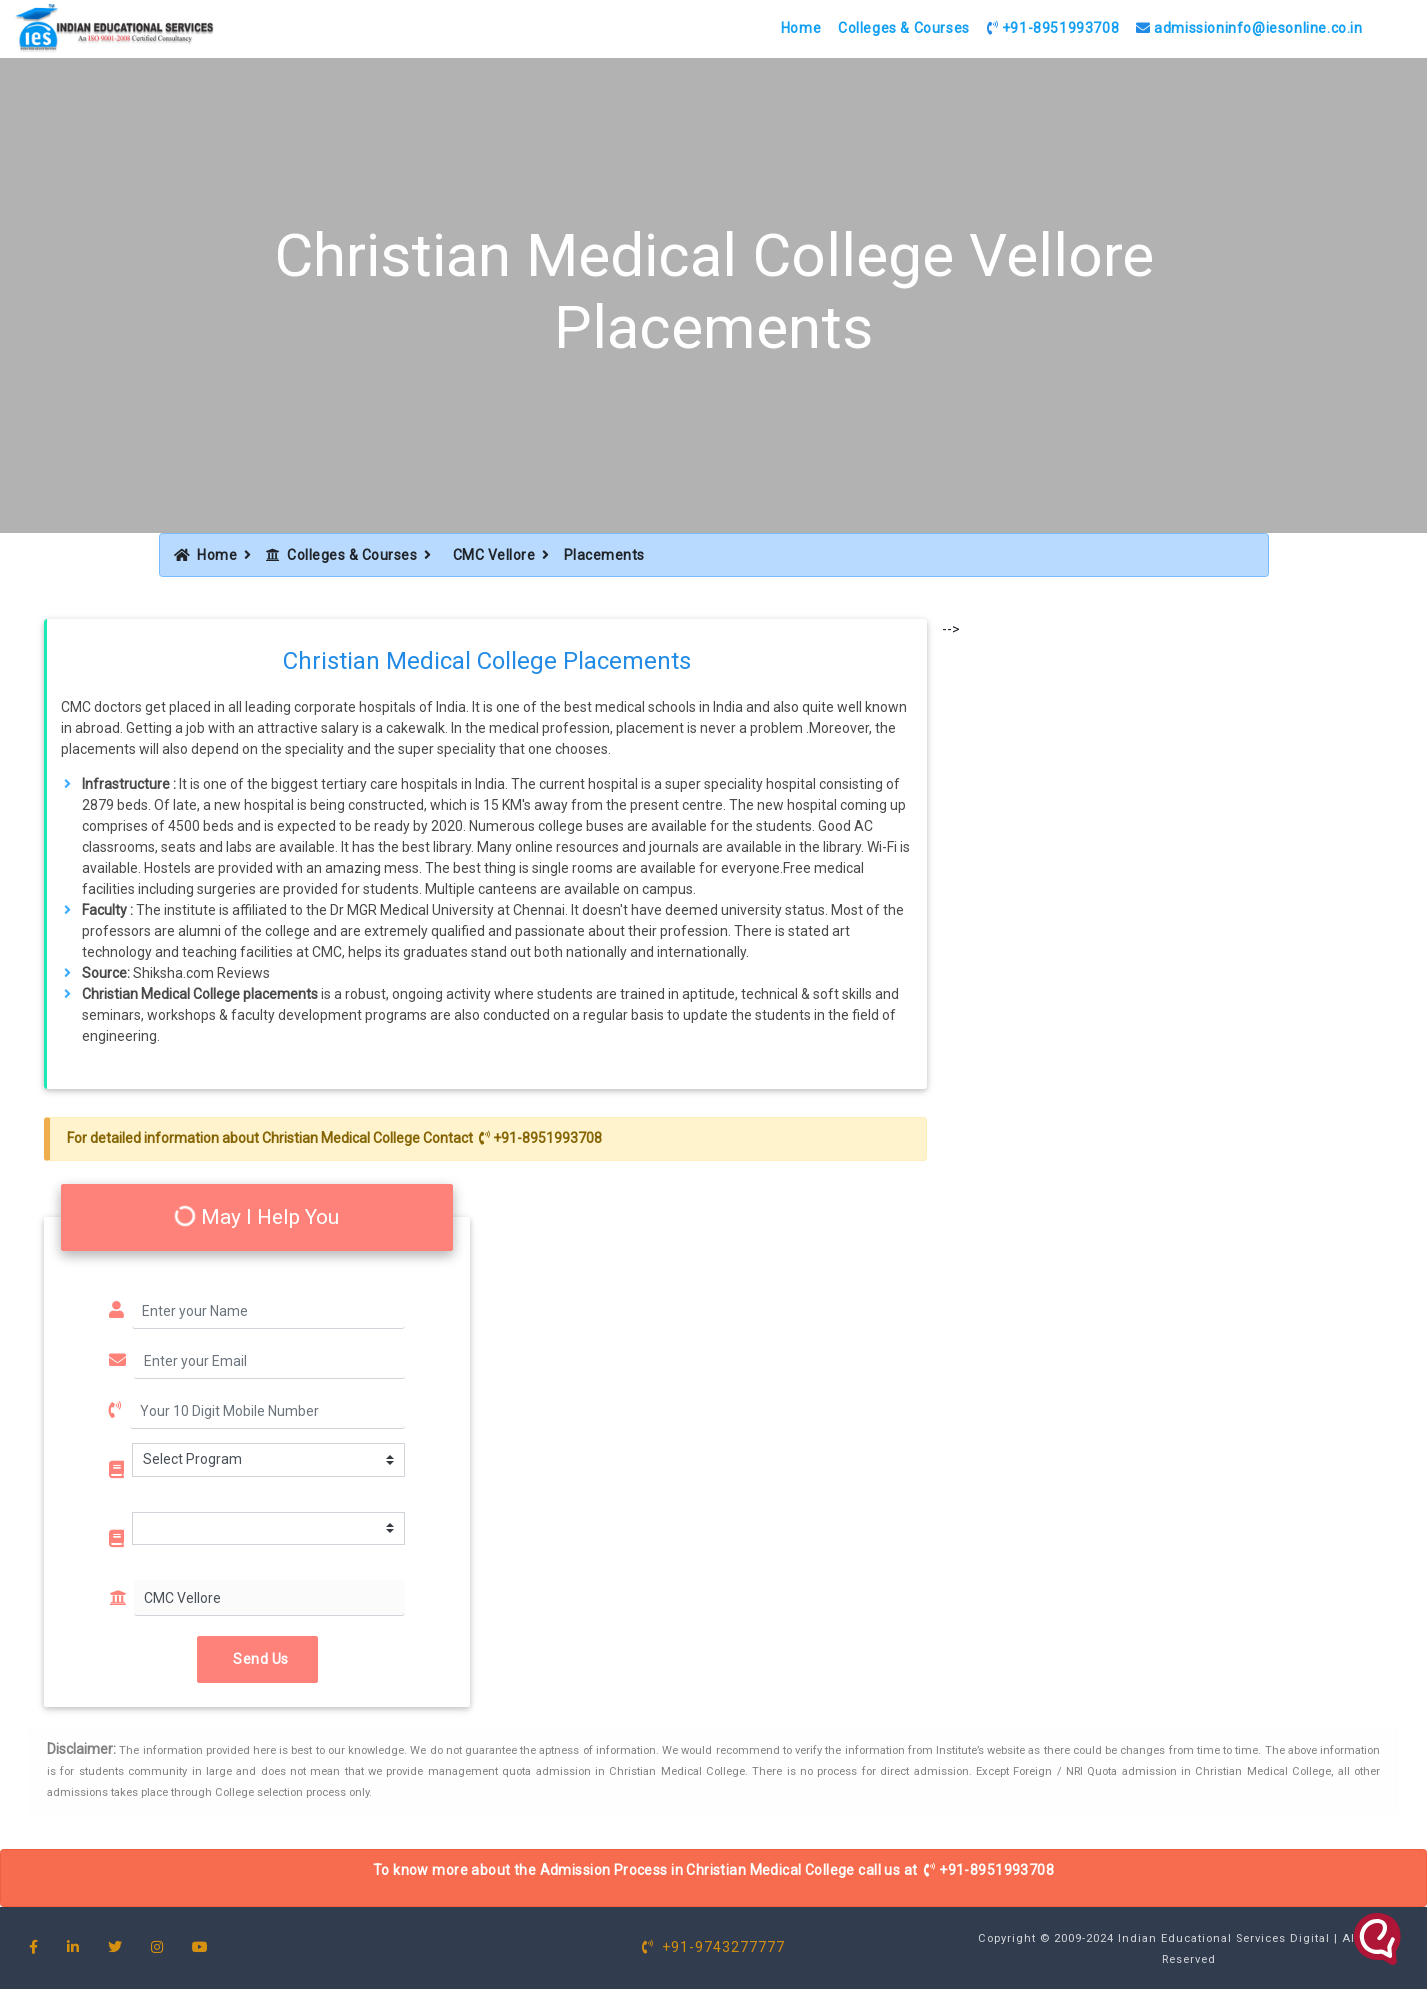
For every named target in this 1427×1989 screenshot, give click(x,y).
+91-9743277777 (713, 1947)
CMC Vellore (494, 555)
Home (801, 28)
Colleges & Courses (904, 28)
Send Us (257, 1659)
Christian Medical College (341, 1138)
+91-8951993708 (1053, 28)
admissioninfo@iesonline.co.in (1249, 28)
